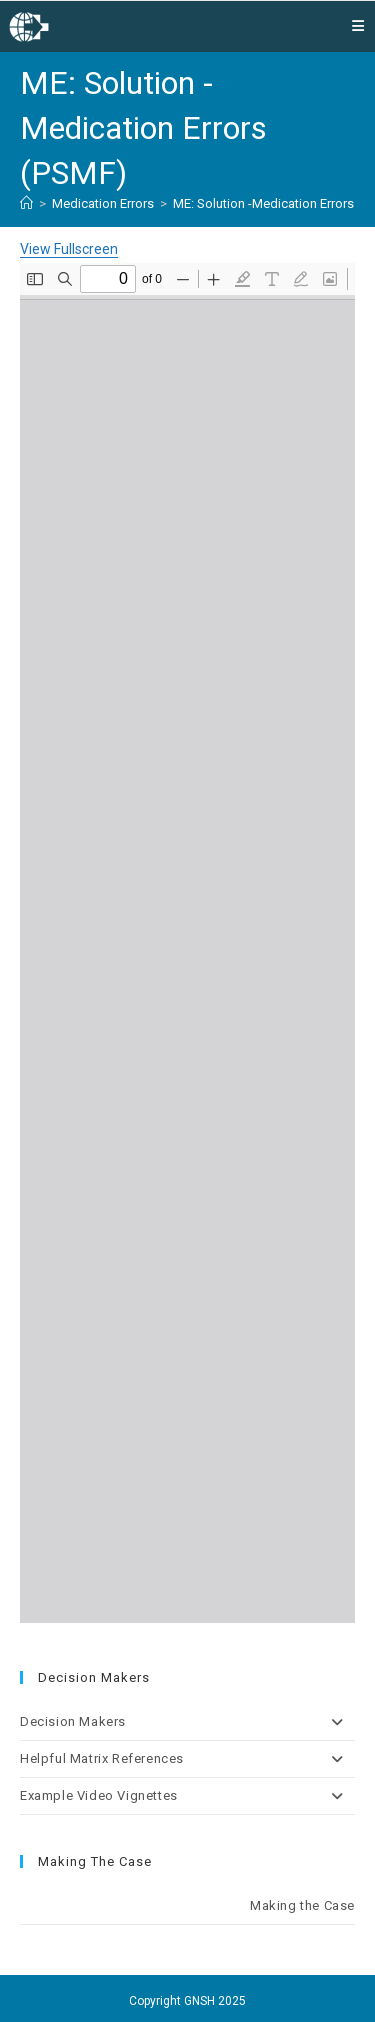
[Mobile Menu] (358, 26)
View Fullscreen (69, 249)
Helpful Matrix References (187, 1759)
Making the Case (302, 1905)
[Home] (26, 203)
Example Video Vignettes (187, 1796)
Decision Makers (187, 1722)
